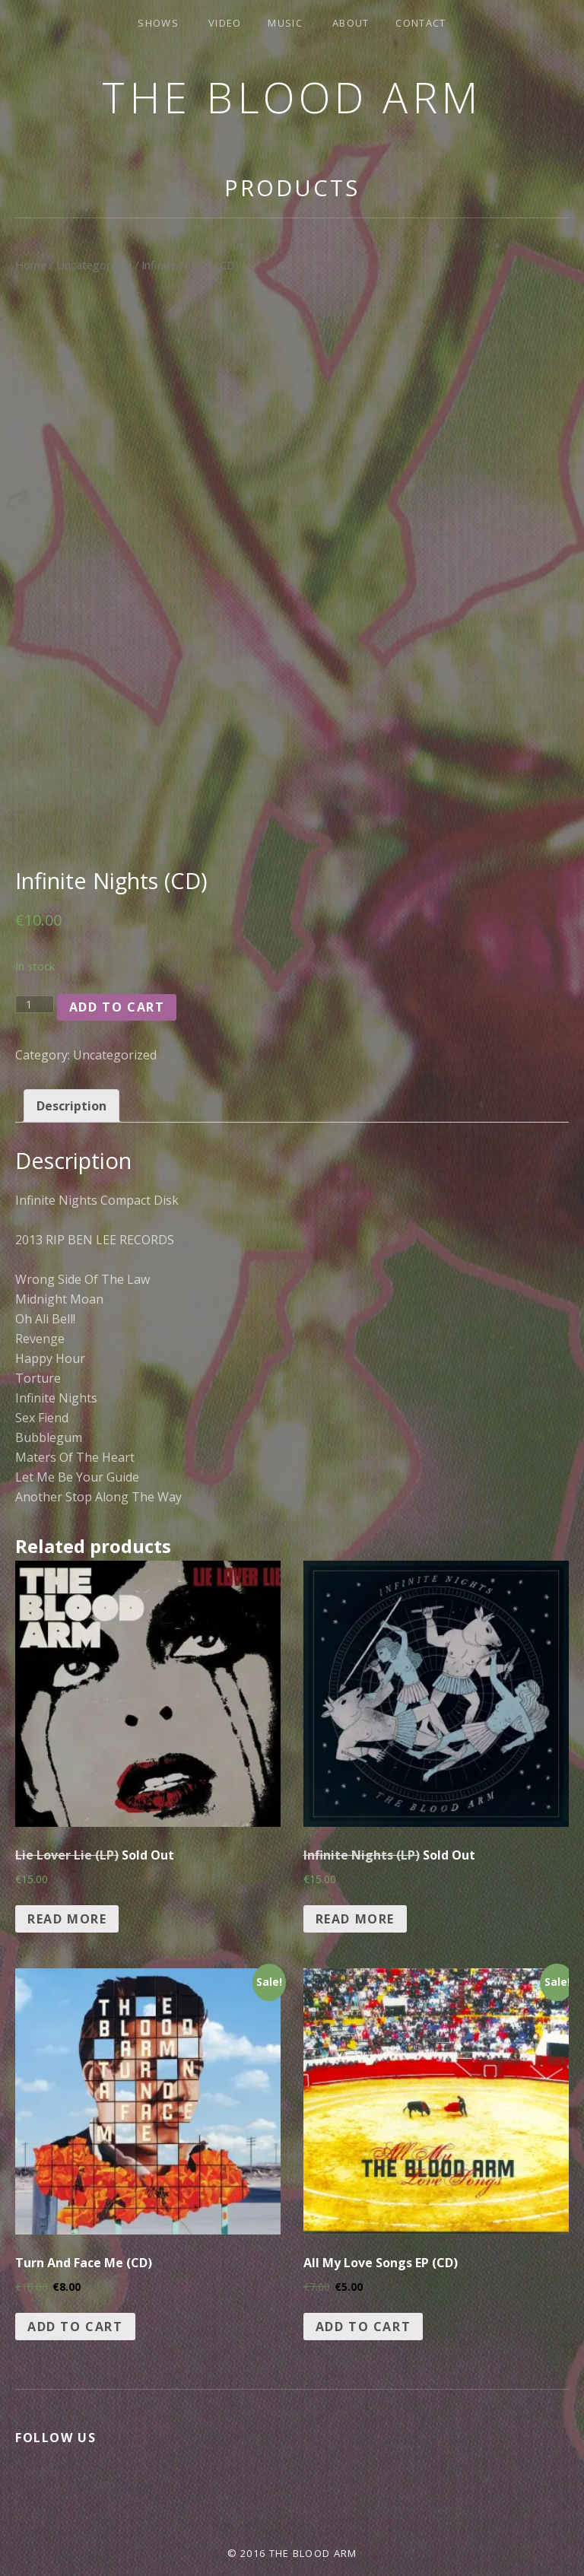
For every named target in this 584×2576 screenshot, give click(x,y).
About (351, 23)
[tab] (71, 1106)
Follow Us (55, 2437)
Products (291, 187)
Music (285, 23)
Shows (158, 23)
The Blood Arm (292, 96)
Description (71, 1105)
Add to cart (117, 1007)
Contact (420, 23)
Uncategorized (94, 264)
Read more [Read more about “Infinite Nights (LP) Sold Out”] (355, 1919)
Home (30, 264)
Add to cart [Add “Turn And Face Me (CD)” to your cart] (75, 2326)
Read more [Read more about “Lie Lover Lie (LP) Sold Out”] (66, 1919)
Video (225, 23)
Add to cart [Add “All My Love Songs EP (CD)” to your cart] (363, 2326)
